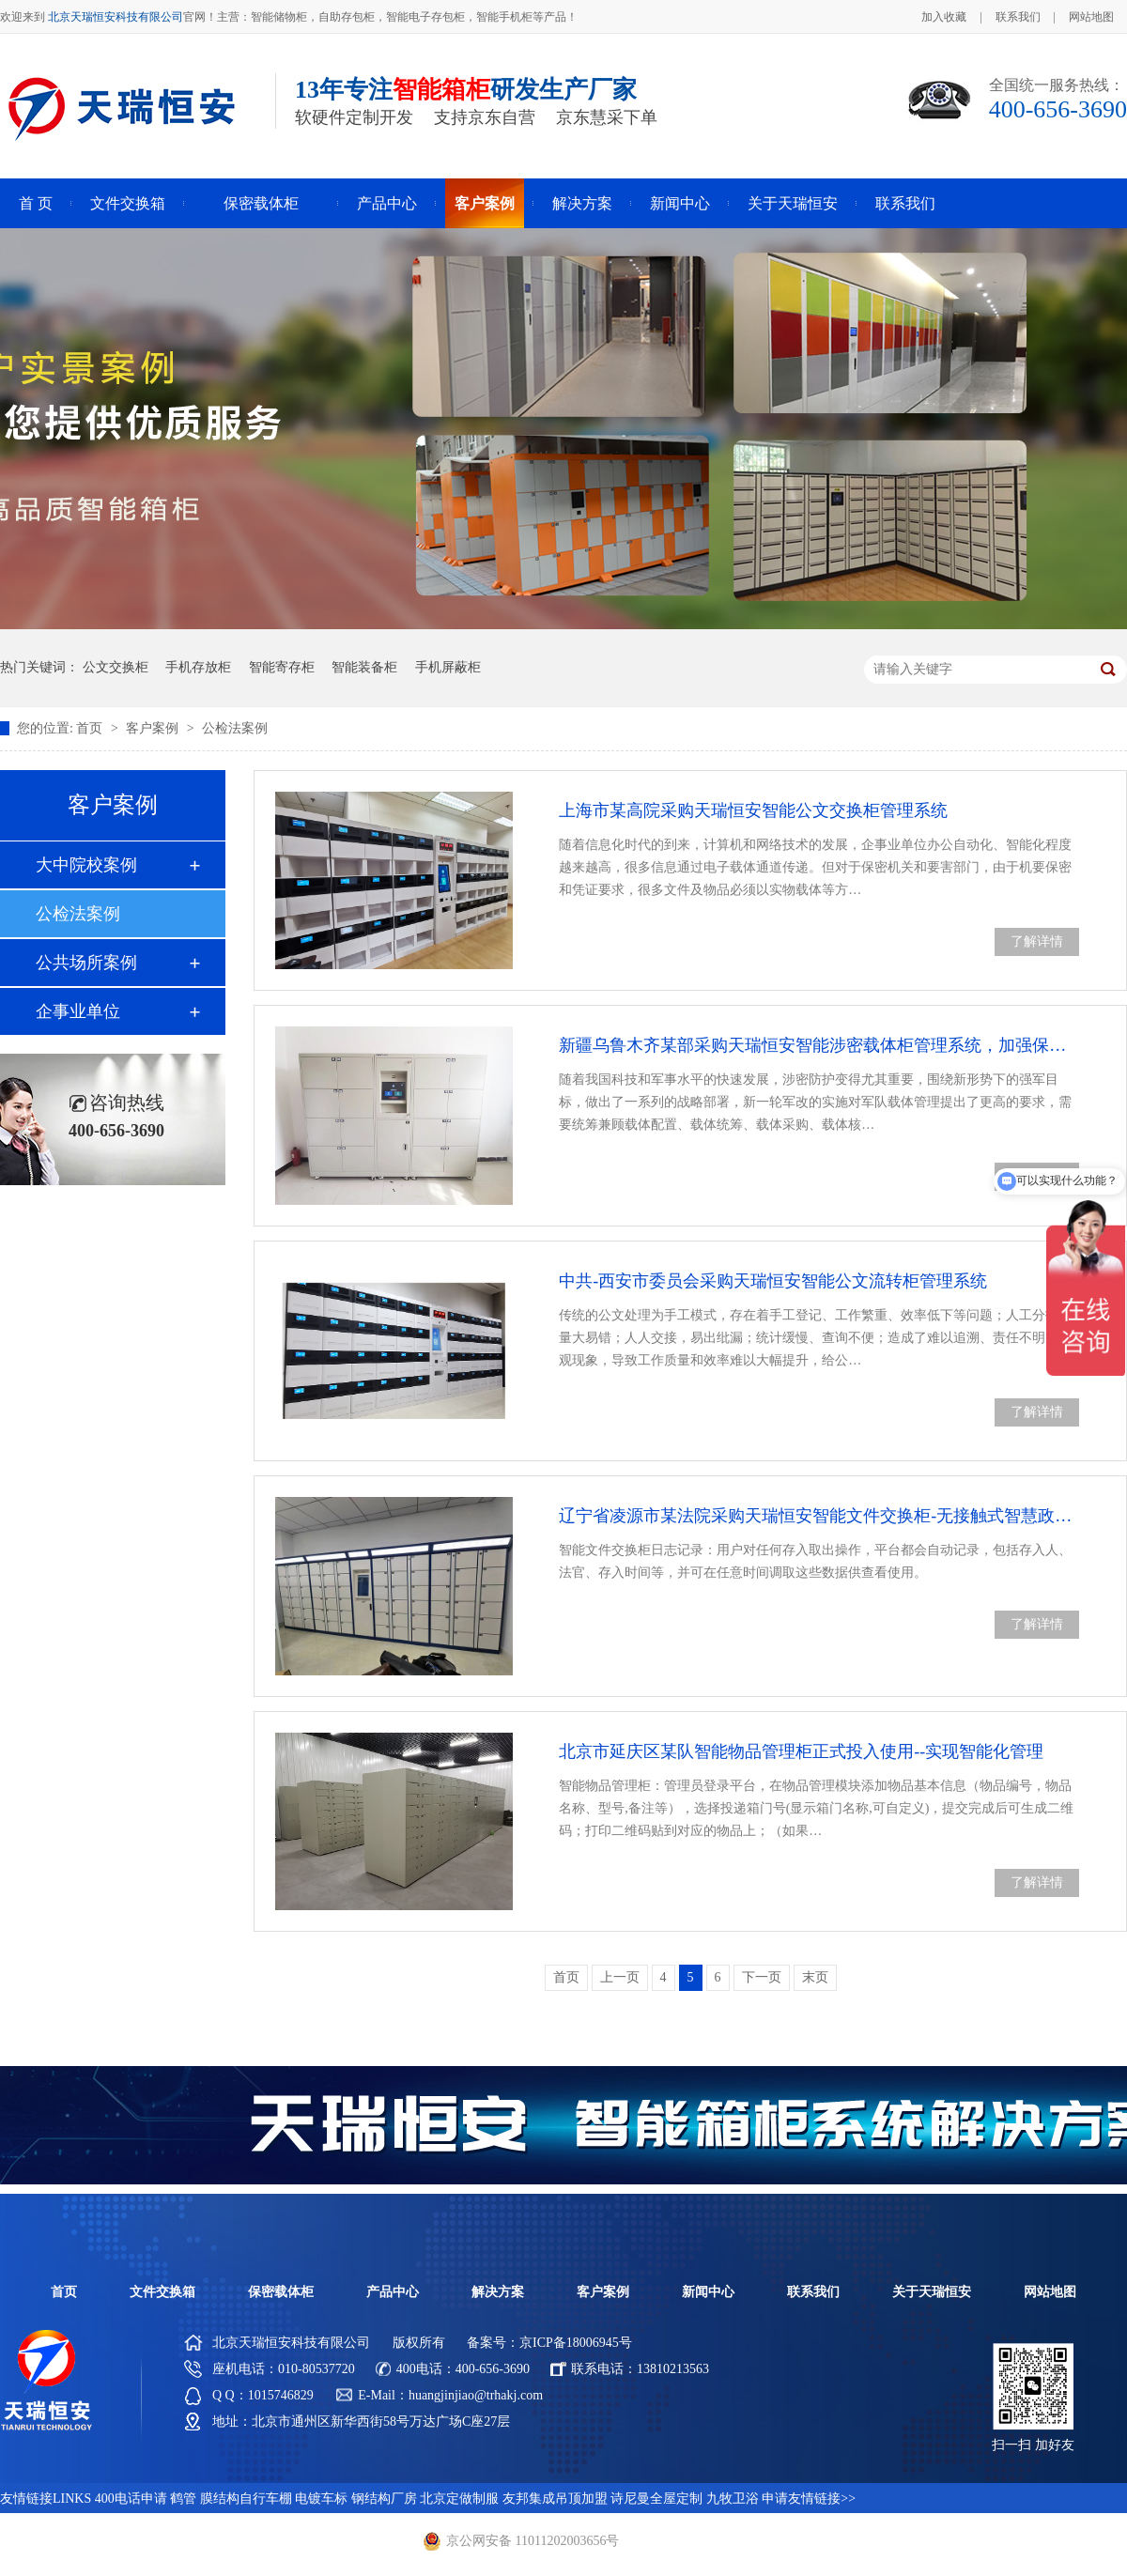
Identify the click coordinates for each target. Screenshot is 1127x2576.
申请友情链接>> (809, 2498)
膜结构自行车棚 (246, 2498)
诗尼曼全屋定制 (656, 2498)
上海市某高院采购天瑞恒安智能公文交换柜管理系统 (753, 810)
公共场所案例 (86, 962)
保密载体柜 (261, 203)
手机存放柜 (198, 667)
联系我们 (1018, 16)
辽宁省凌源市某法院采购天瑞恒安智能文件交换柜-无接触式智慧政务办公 (819, 1515)
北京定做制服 (459, 2498)
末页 (815, 1977)
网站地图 (1091, 16)
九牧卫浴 (732, 2498)
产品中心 (387, 203)
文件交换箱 (127, 203)
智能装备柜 (364, 667)
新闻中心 (680, 203)
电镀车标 (321, 2498)
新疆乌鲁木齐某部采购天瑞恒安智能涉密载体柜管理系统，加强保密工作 (819, 1045)
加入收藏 (943, 16)
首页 (91, 728)
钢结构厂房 (384, 2498)
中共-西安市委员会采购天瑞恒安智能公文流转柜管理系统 (773, 1281)
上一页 (620, 1977)
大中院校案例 (86, 865)
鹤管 (183, 2498)
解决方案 (582, 203)
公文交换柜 (115, 667)
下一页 (761, 1977)
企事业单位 (78, 1011)
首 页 (36, 203)
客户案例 (485, 203)
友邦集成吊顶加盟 (555, 2498)
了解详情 (1037, 941)
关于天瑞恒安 (793, 203)
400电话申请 (131, 2498)
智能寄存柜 (282, 667)
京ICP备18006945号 (575, 2343)
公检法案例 (235, 728)
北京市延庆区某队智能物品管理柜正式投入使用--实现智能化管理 (801, 1751)
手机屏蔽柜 (448, 667)
